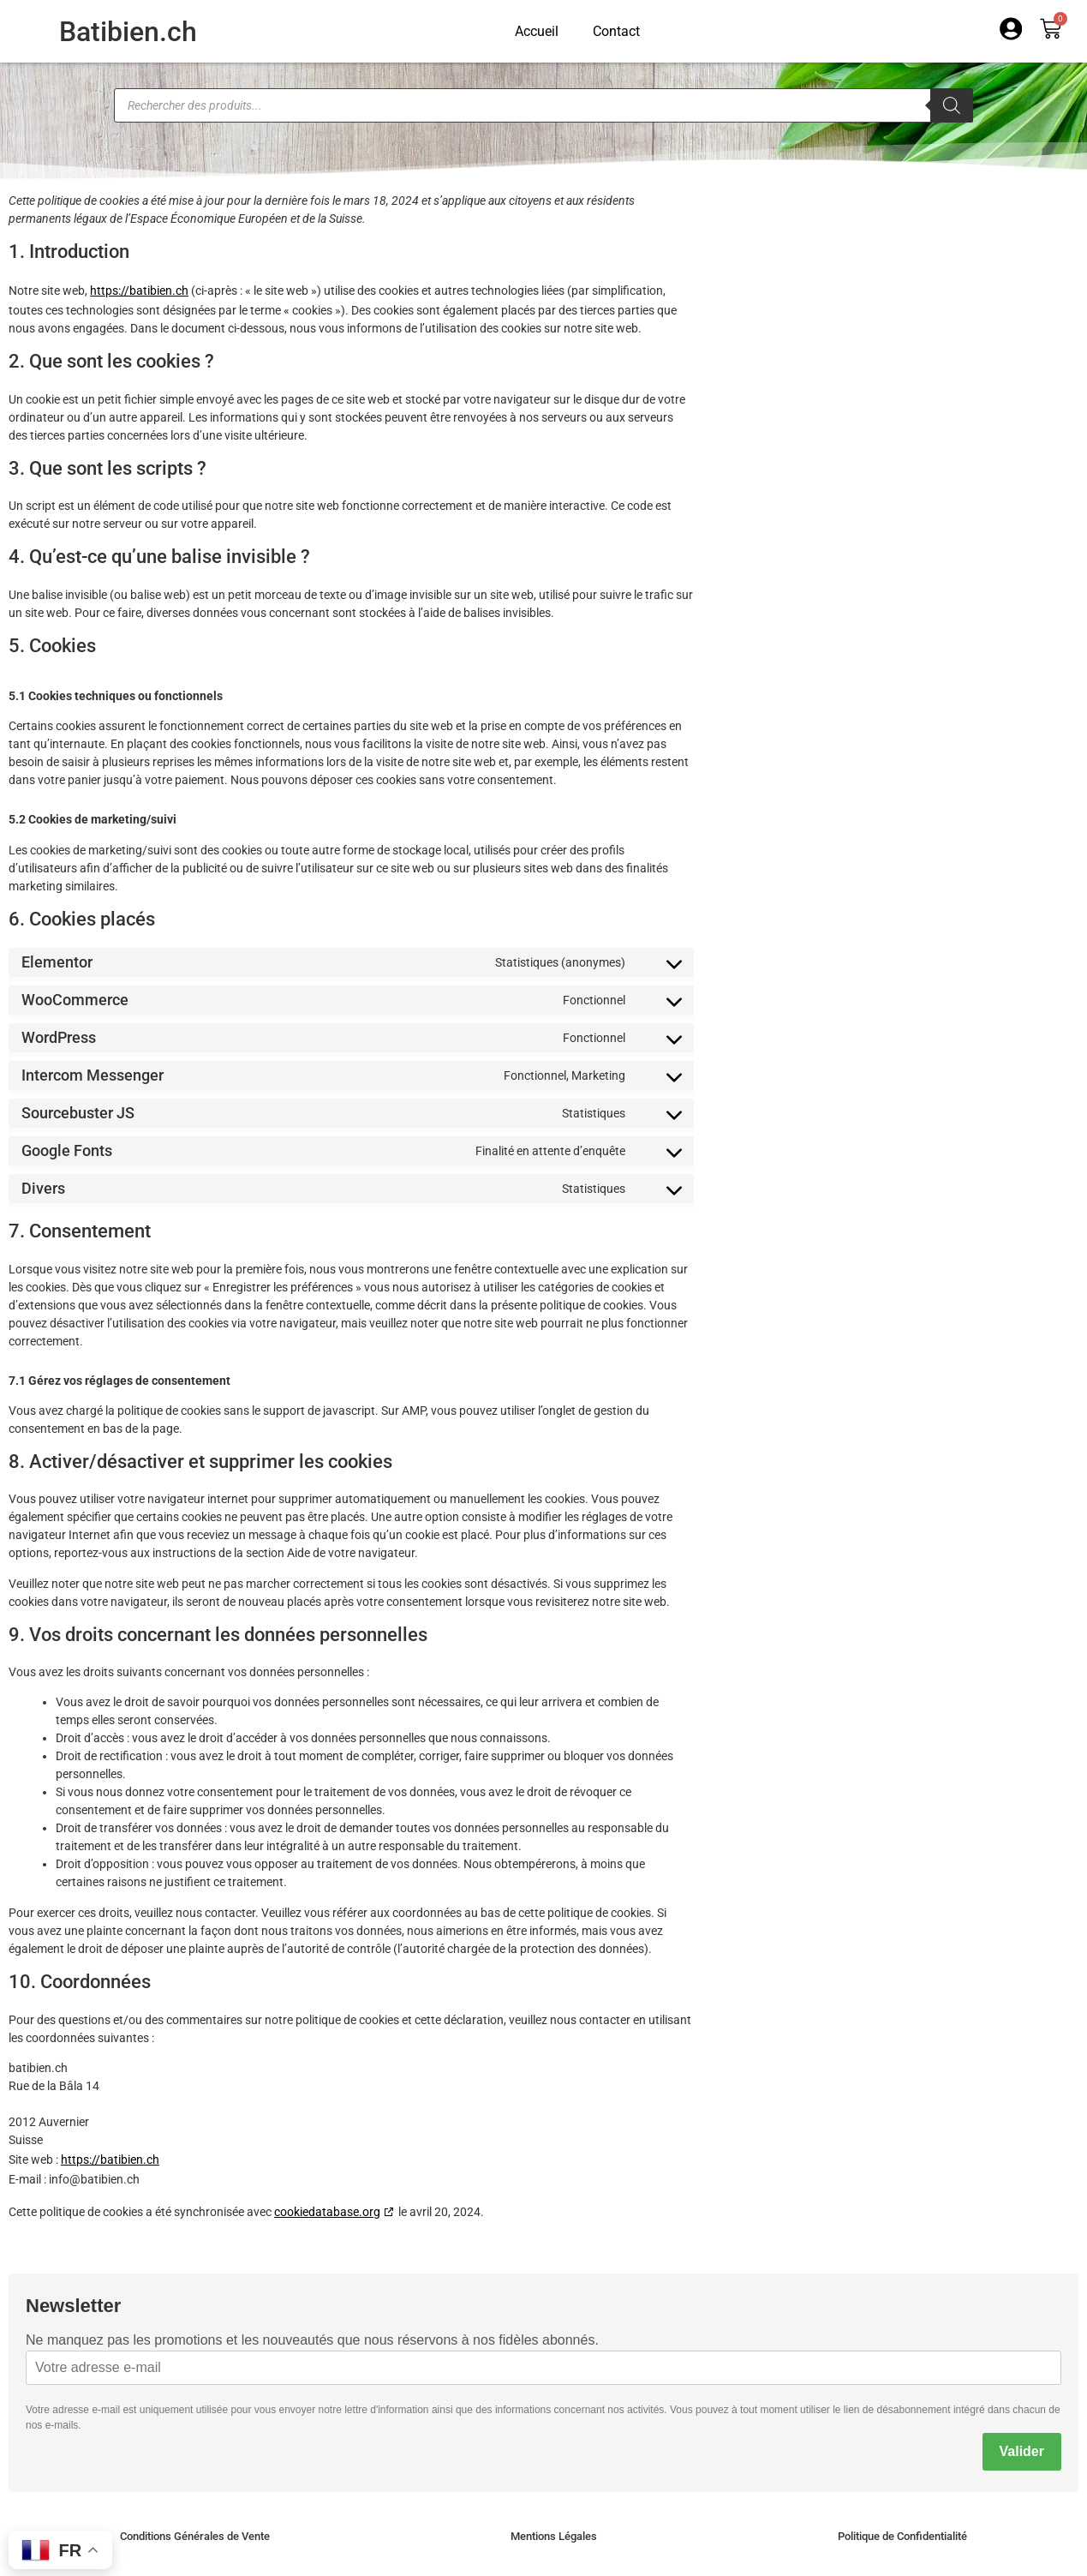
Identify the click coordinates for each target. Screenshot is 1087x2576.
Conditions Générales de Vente (195, 2536)
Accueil (536, 31)
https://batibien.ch (139, 290)
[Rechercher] (951, 105)
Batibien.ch (128, 31)
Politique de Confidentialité (902, 2536)
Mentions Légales (554, 2536)
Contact (616, 31)
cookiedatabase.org (327, 2212)
